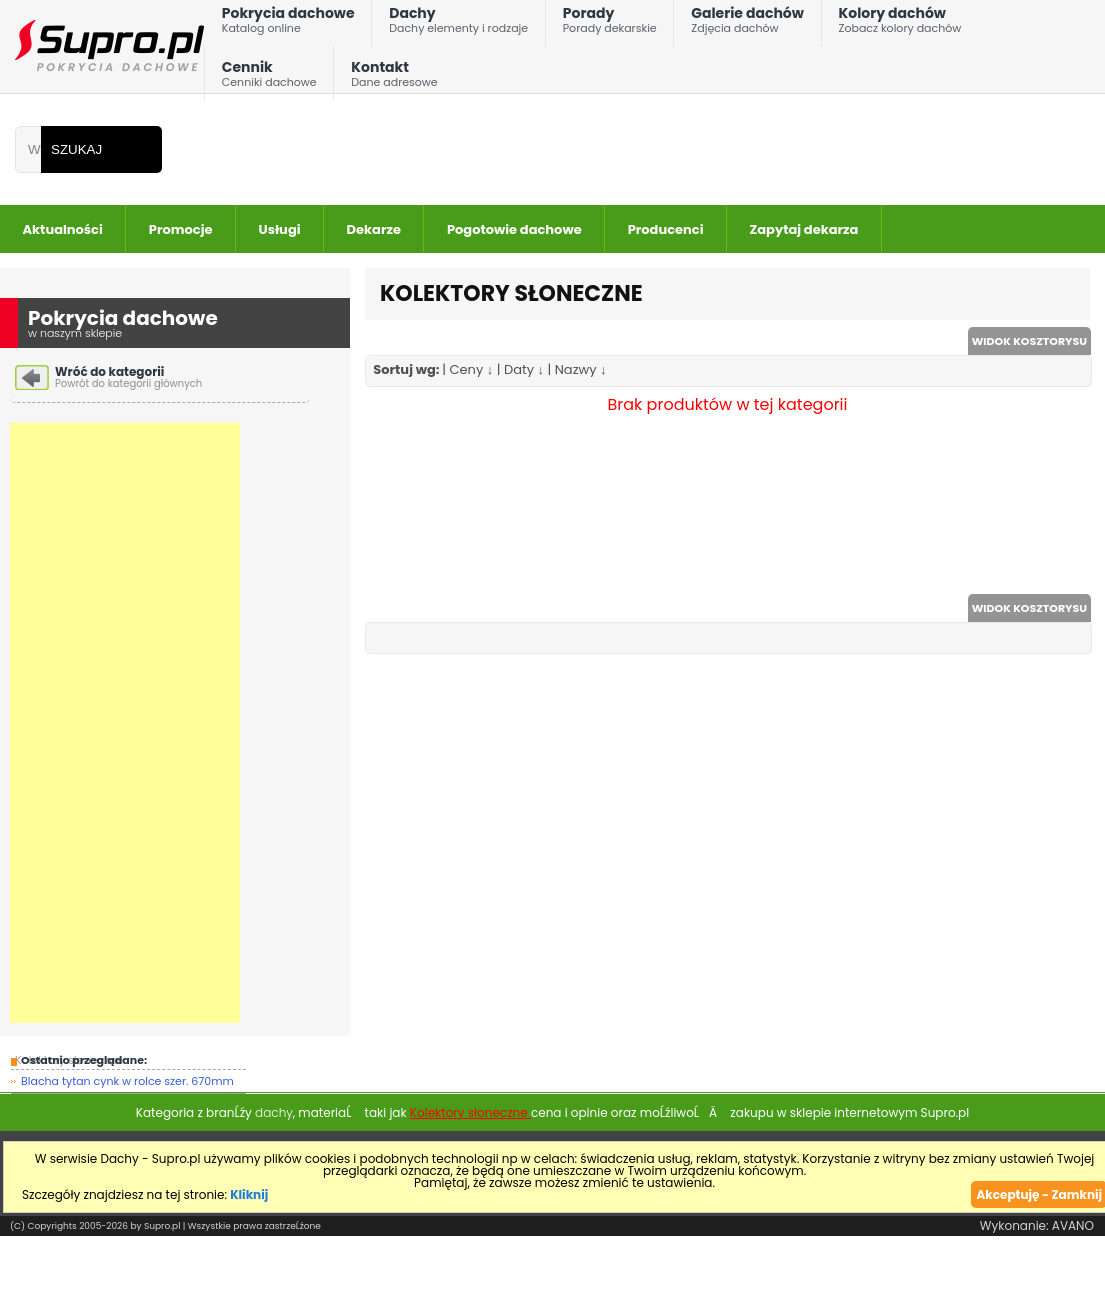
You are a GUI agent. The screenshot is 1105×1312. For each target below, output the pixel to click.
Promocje (181, 229)
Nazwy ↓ (581, 369)
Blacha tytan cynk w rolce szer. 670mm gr (127, 1083)
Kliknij (249, 1194)
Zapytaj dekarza (804, 229)
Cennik (269, 78)
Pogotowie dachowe (514, 229)
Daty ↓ (524, 369)
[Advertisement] (125, 723)
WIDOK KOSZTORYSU (1029, 341)
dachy (274, 1112)
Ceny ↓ (472, 369)
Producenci (666, 229)
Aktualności (63, 229)
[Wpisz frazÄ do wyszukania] (28, 149)
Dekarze (374, 229)
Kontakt (394, 78)
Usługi (280, 229)
